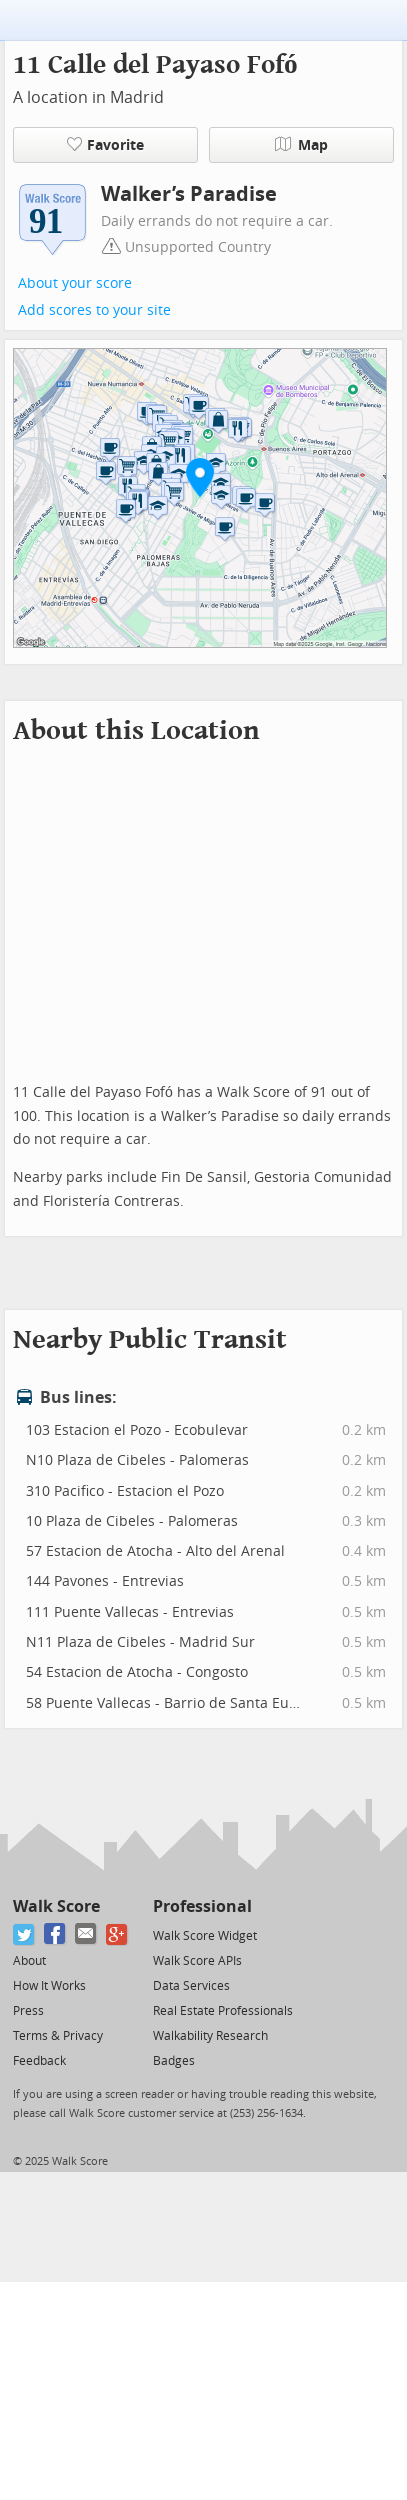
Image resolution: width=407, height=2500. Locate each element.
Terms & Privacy (58, 2036)
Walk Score (56, 1906)
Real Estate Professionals (223, 2011)
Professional (202, 1906)
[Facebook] (55, 1934)
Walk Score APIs (197, 1961)
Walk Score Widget (205, 1936)
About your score (75, 283)
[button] (200, 477)
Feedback (39, 2061)
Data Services (191, 1986)
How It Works (49, 1986)
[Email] (86, 1934)
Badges (174, 2061)
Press (28, 2011)
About (29, 1961)
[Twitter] (24, 1934)
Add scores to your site (94, 310)
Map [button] (301, 145)
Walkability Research (210, 2036)
